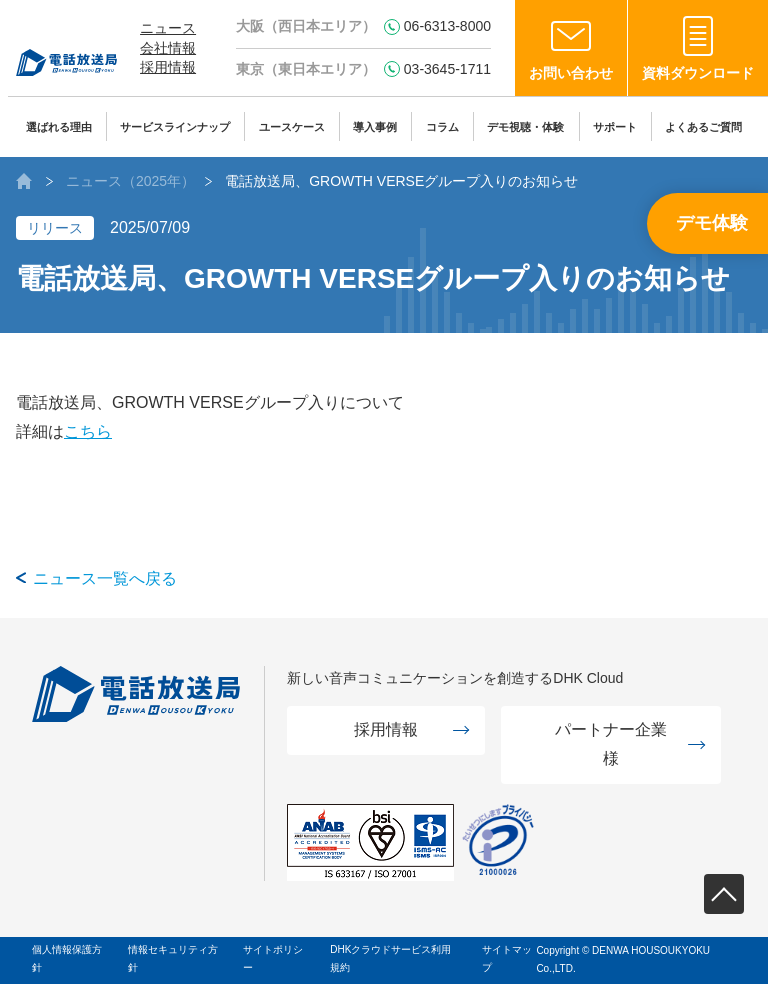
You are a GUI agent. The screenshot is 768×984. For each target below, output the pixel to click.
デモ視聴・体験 (525, 127)
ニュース (168, 28)
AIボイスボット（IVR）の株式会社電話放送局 (24, 181)
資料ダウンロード (698, 73)
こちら (88, 431)
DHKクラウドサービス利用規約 (390, 958)
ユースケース (292, 127)
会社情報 (168, 48)
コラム (442, 127)
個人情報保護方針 (67, 958)
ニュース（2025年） (130, 181)
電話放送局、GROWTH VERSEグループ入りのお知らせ (401, 181)
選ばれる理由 (59, 127)
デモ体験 (712, 223)
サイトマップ (507, 958)
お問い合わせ (571, 73)
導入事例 (375, 127)
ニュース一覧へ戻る (105, 578)
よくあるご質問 (703, 127)
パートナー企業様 (611, 744)
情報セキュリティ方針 (173, 958)
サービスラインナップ (175, 127)
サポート (615, 127)
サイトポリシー (273, 958)
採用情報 (168, 67)
